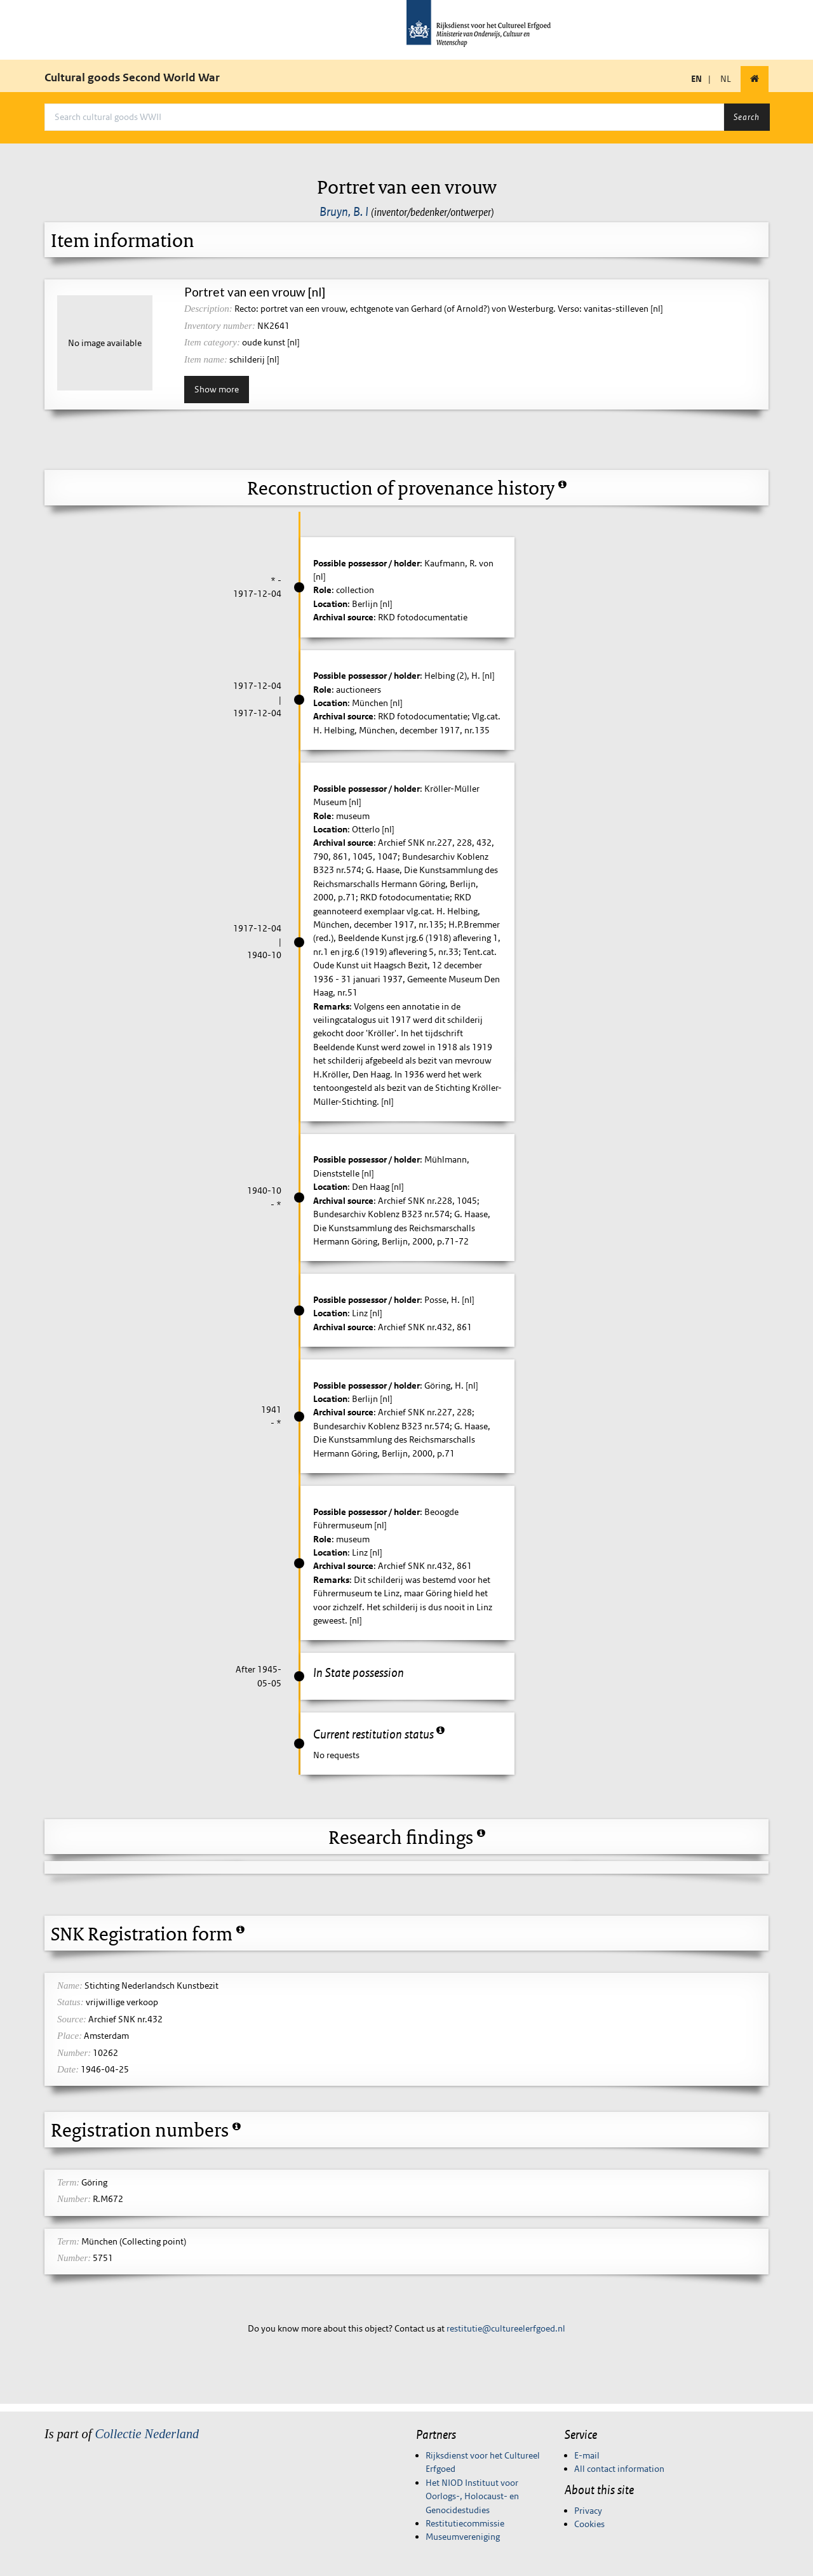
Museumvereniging (463, 2536)
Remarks (331, 1006)
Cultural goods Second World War (132, 77)
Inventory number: (219, 326)
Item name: (205, 359)
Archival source (343, 617)
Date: (68, 2069)
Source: (71, 2019)
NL (725, 78)
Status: (70, 2002)
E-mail (587, 2455)
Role (322, 590)
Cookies (589, 2524)
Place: (69, 2036)
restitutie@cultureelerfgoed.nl (506, 2328)
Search (747, 117)
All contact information (619, 2468)
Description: (208, 309)
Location (330, 604)
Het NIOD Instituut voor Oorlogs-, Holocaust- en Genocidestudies (472, 2496)
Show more (216, 389)
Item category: (212, 342)
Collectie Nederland (147, 2434)
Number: (74, 2053)
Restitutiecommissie (465, 2523)
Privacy (588, 2510)
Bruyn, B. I (343, 211)
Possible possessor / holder (366, 563)
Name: (70, 1985)
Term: (68, 2182)
